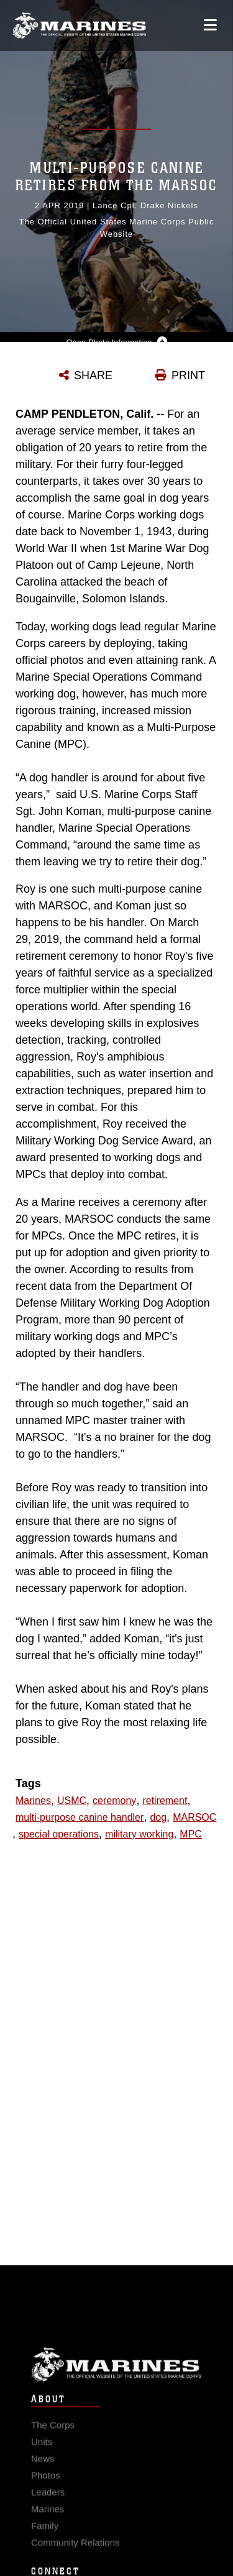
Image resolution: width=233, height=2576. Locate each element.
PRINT (188, 375)
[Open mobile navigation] (210, 25)
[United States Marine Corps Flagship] (79, 25)
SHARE (93, 375)
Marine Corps (116, 2374)
